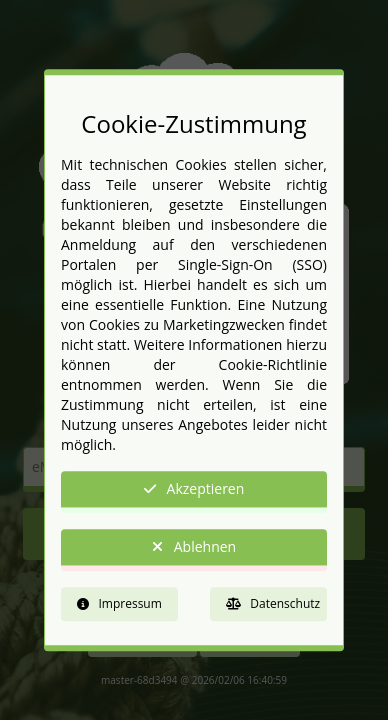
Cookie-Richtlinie (273, 365)
